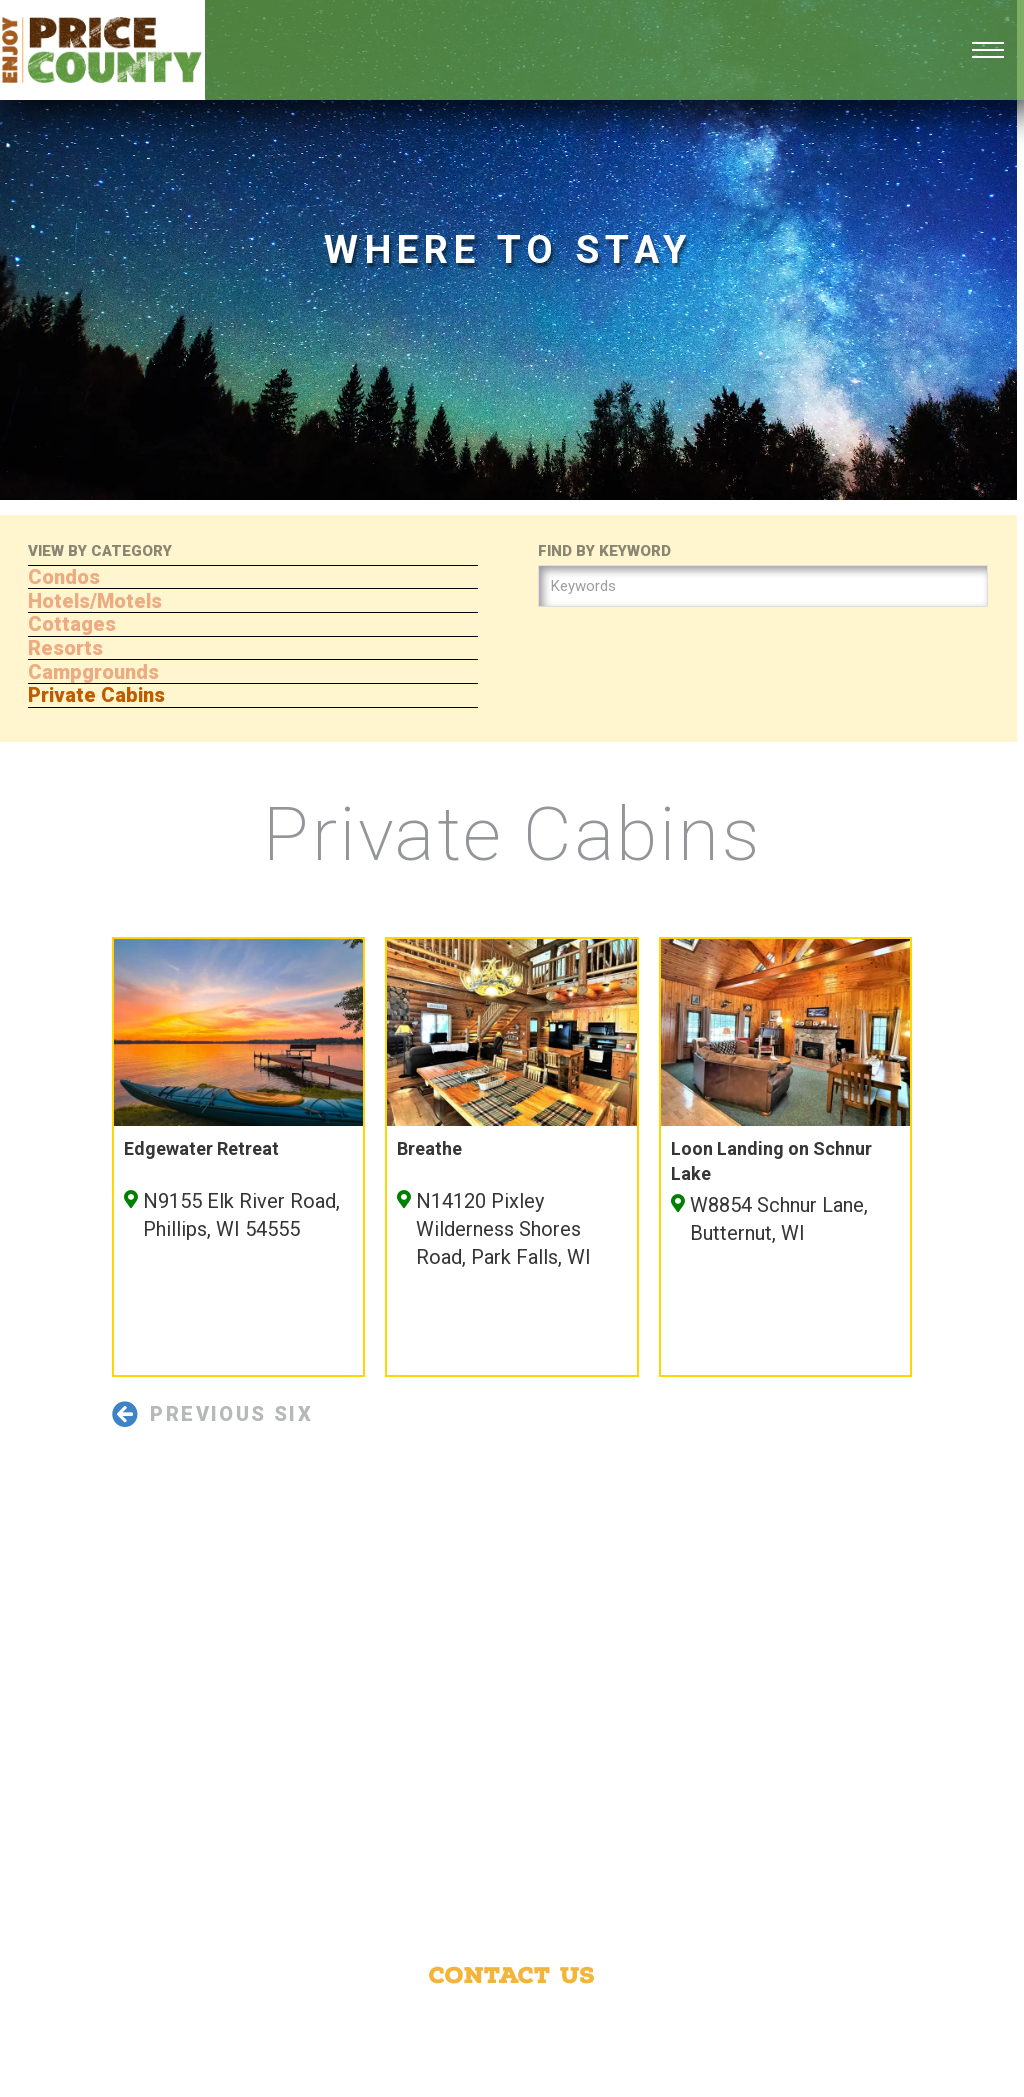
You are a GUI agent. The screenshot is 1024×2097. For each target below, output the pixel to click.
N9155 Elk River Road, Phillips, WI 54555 (241, 1215)
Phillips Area (787, 2018)
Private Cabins (96, 695)
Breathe (429, 1148)
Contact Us (512, 1975)
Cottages (72, 624)
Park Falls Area (388, 2044)
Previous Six (212, 1414)
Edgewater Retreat (201, 1148)
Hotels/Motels (95, 601)
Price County (641, 2018)
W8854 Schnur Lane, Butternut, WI (779, 1219)
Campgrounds (93, 672)
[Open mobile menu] (988, 50)
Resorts (65, 648)
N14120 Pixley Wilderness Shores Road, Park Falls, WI (503, 1229)
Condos (64, 577)
